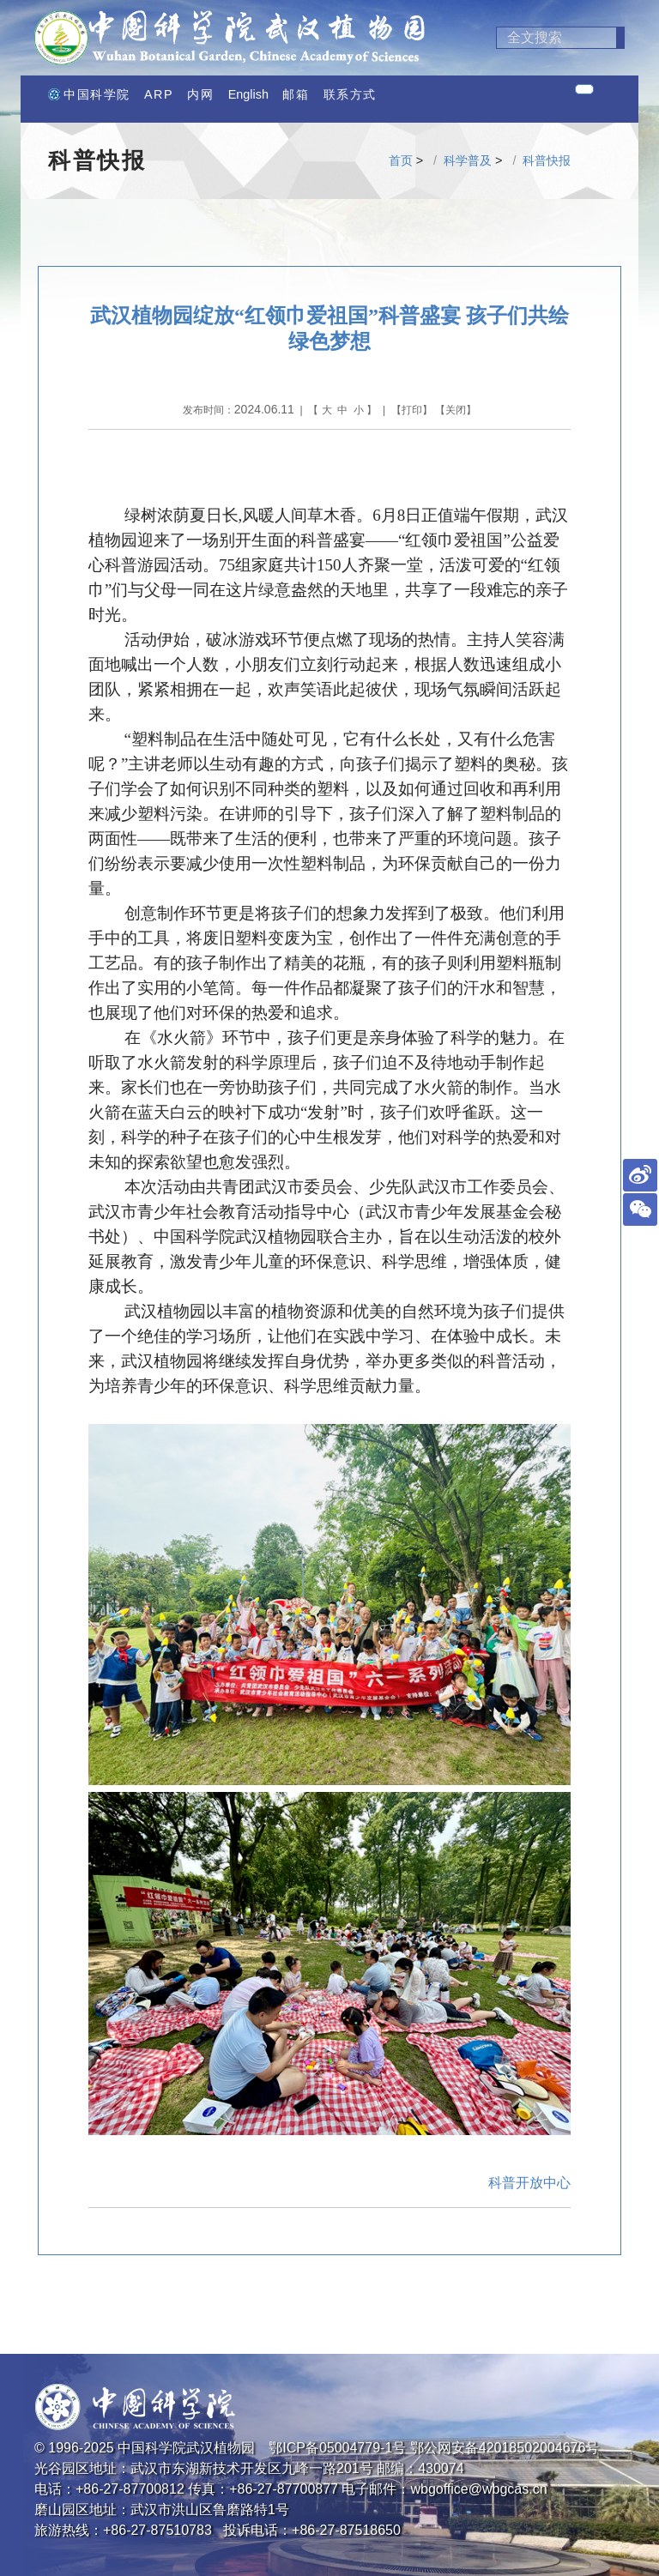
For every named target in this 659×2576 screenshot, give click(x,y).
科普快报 (547, 160)
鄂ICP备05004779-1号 (337, 2447)
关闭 (455, 410)
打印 (412, 410)
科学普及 (468, 160)
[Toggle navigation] (584, 89)
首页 (401, 160)
